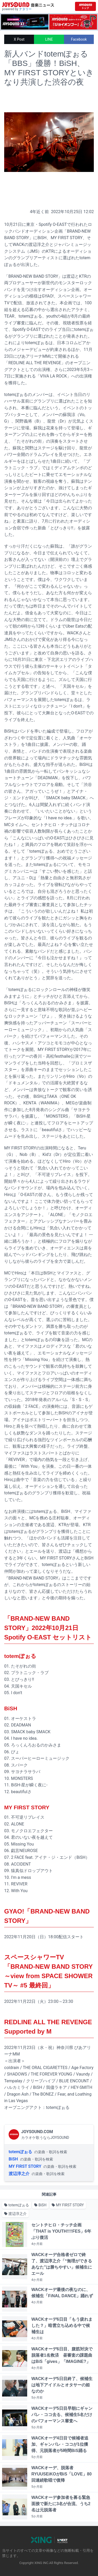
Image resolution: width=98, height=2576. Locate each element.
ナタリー (25, 9)
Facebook (79, 39)
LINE (49, 39)
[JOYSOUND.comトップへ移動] (85, 6)
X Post (19, 39)
